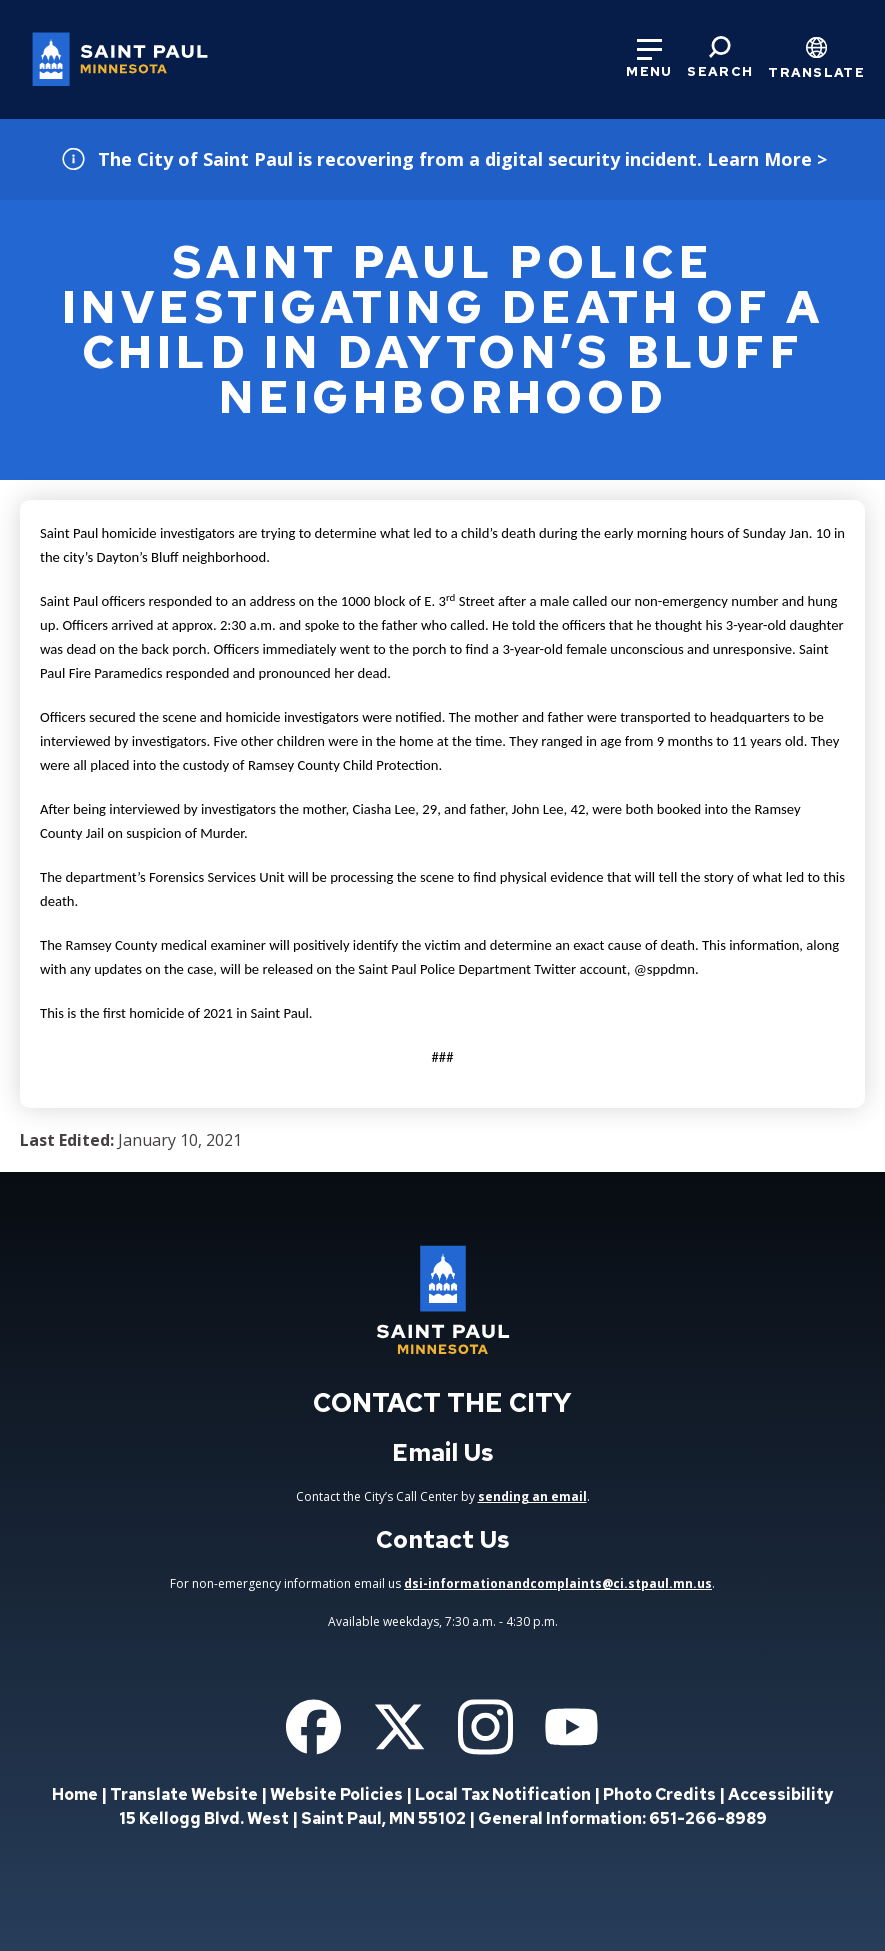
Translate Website (184, 1794)
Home (75, 1794)
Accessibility (780, 1794)
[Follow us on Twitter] (399, 1727)
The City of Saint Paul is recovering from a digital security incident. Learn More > (462, 159)
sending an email (532, 1496)
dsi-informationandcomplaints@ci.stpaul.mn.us (558, 1583)
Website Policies (336, 1794)
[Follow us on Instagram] (485, 1727)
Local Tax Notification (503, 1794)
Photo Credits (659, 1794)
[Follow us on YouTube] (571, 1727)
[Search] (720, 58)
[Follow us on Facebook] (313, 1727)
